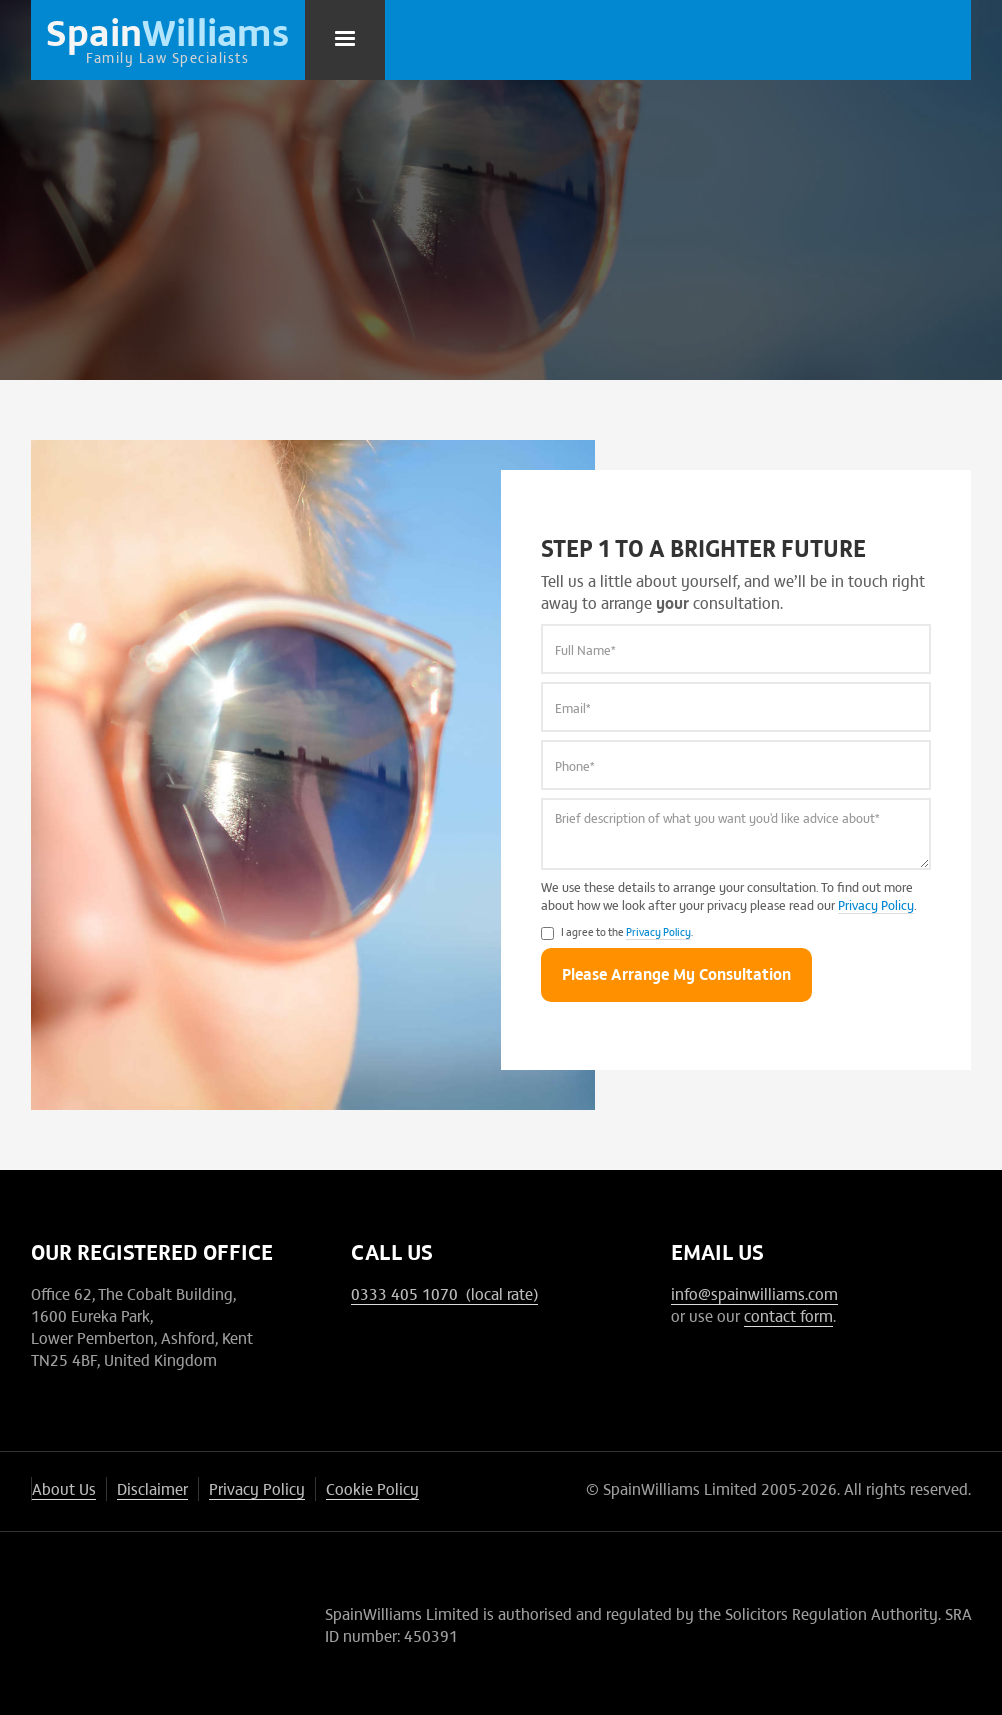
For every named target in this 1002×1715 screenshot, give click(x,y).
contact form (788, 1315)
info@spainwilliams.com (754, 1293)
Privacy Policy (876, 904)
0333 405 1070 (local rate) (444, 1293)
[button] (345, 40)
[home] (168, 40)
